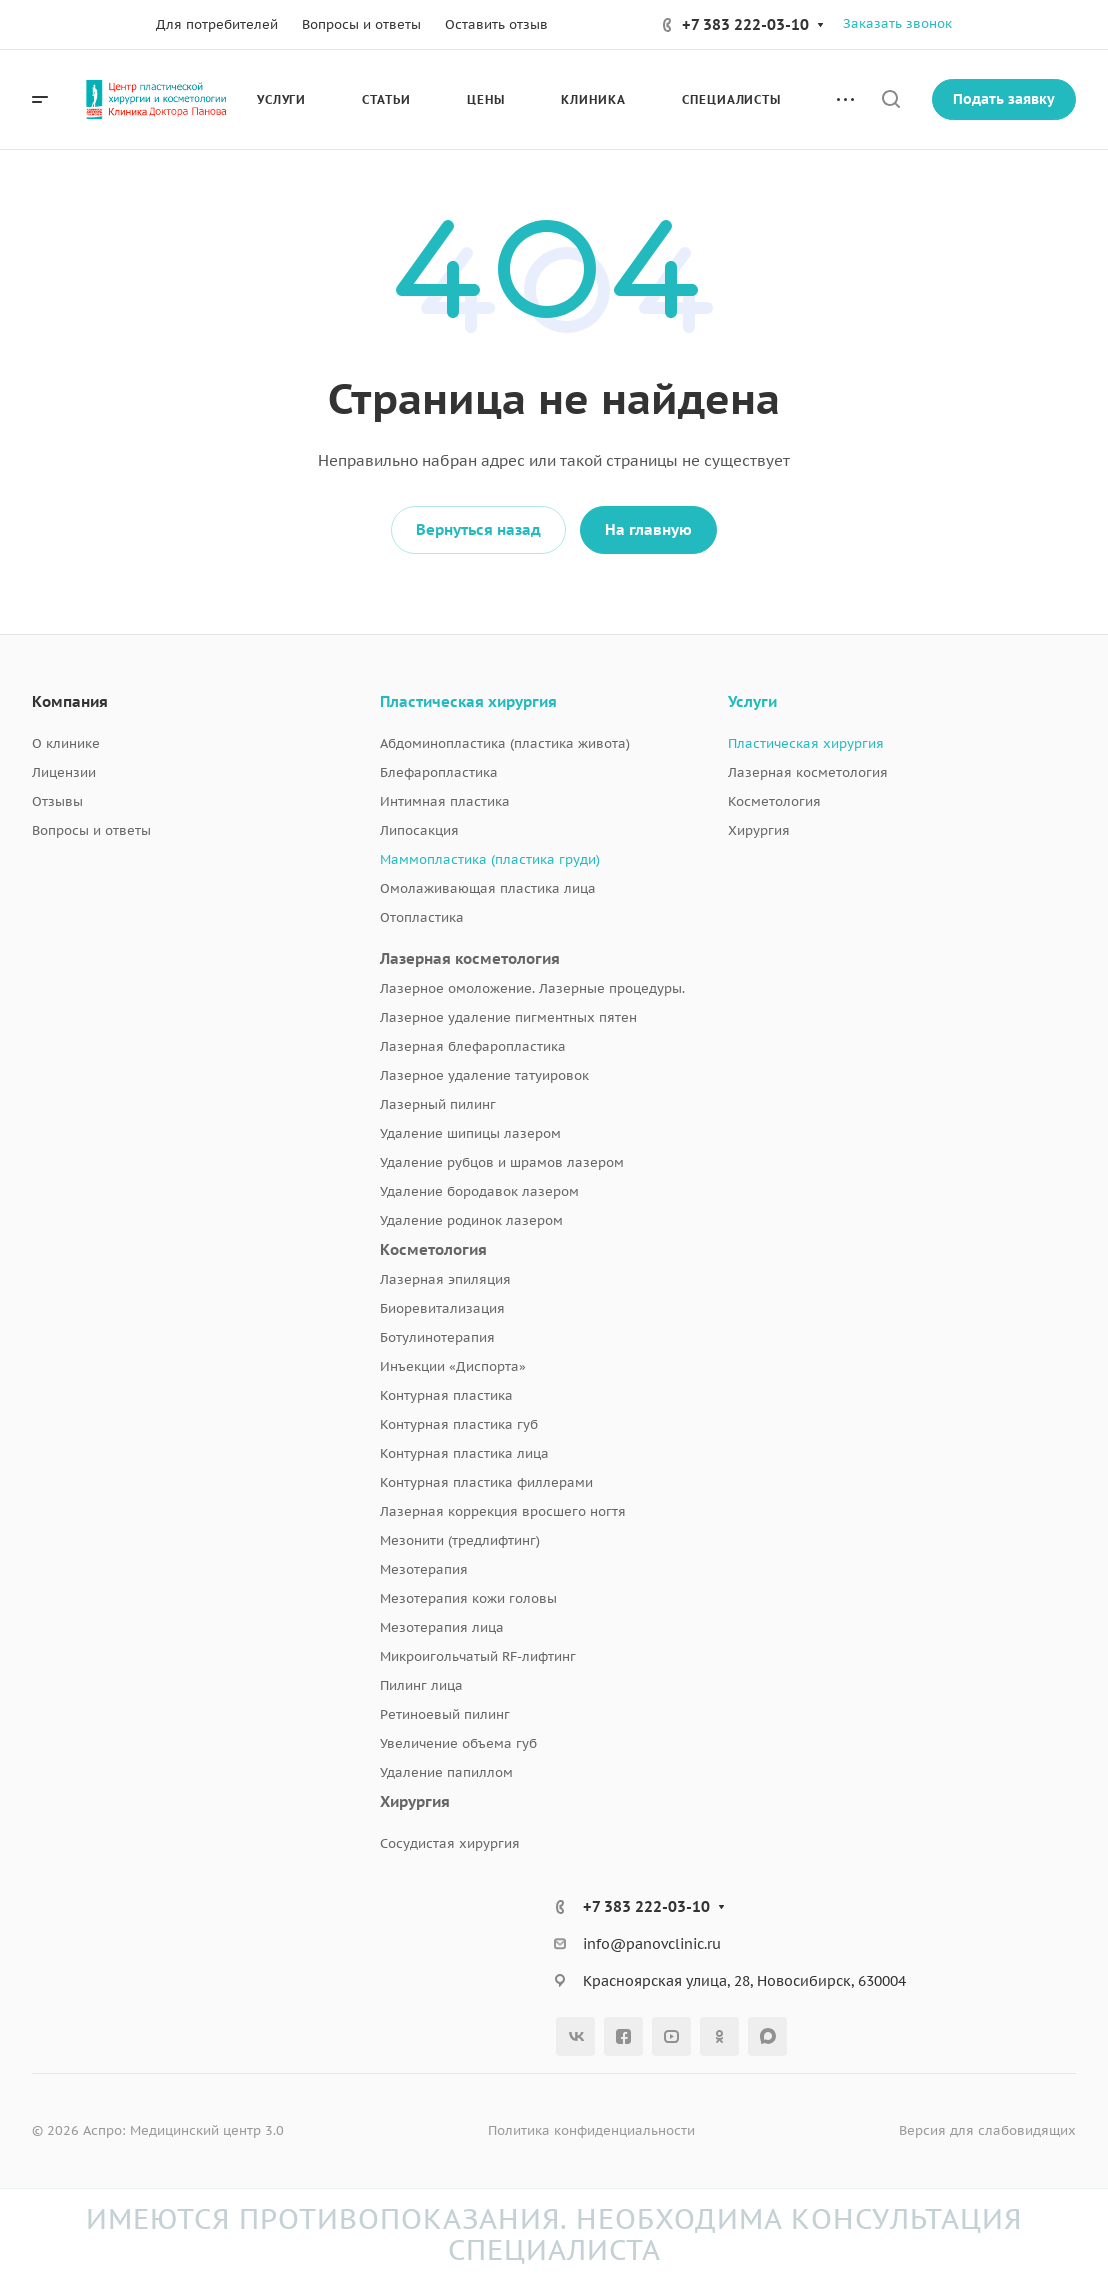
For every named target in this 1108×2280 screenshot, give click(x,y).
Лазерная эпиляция (445, 1279)
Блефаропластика (439, 772)
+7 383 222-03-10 (745, 24)
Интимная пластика (445, 801)
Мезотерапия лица (442, 1627)
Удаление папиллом (446, 1772)
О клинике (66, 743)
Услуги (752, 701)
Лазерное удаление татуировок (484, 1075)
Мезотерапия (424, 1569)
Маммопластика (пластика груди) (490, 859)
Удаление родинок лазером (471, 1220)
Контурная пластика (446, 1395)
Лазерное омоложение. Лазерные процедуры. (532, 988)
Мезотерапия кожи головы (468, 1598)
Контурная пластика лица (464, 1453)
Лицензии (64, 772)
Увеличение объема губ (458, 1743)
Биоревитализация (442, 1308)
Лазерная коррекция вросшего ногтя (503, 1511)
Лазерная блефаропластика (473, 1046)
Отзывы (57, 801)
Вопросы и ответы (91, 830)
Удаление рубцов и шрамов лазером (502, 1162)
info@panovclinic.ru (652, 1944)
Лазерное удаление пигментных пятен (508, 1017)
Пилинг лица (421, 1685)
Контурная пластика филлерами (486, 1482)
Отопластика (422, 917)
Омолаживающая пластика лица (488, 888)
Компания (70, 701)
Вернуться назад (478, 529)
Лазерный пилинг (438, 1104)
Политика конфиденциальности (591, 2130)
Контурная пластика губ (459, 1424)
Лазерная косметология (470, 958)
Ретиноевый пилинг (445, 1714)
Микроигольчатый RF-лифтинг (478, 1656)
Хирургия (415, 1801)
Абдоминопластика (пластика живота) (505, 743)
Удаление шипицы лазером (470, 1133)
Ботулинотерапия (437, 1337)
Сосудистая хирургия (450, 1843)
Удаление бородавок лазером (479, 1191)
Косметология (433, 1249)
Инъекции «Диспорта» (453, 1366)
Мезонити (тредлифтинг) (460, 1540)
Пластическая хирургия (468, 701)
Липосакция (419, 830)
